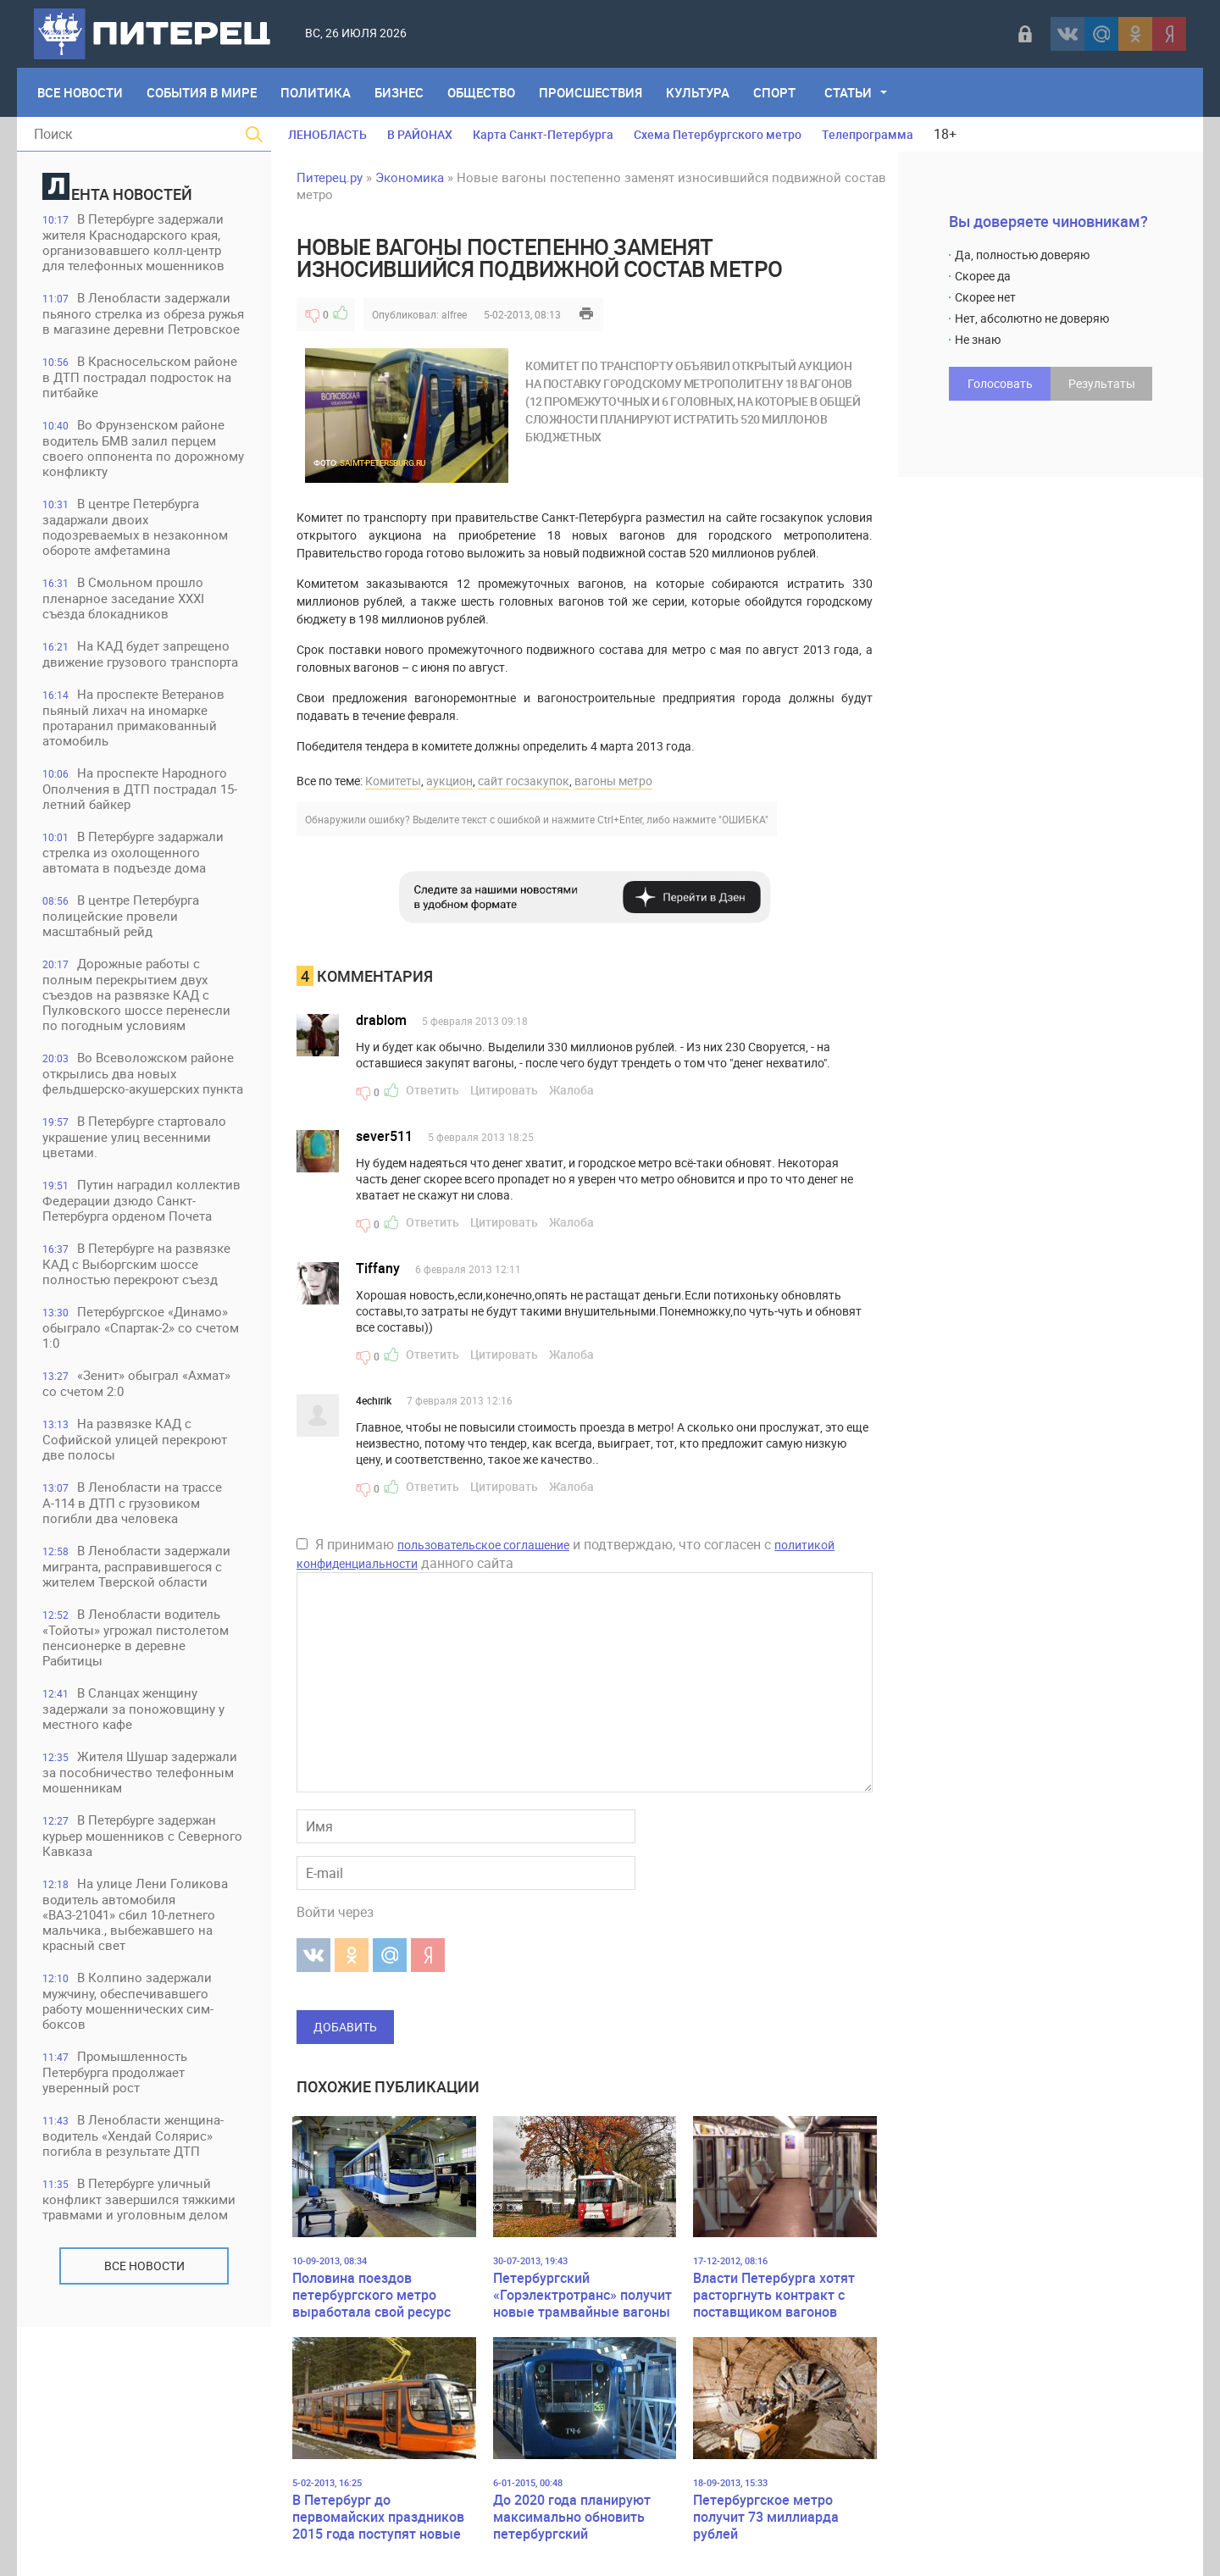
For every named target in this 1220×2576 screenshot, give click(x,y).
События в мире (202, 92)
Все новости (144, 2265)
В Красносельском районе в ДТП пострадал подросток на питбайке (139, 376)
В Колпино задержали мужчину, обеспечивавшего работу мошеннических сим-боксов (128, 2000)
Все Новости (80, 92)
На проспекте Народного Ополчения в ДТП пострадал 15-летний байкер (139, 788)
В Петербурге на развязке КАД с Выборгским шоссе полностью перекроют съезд (136, 1263)
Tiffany (378, 1268)
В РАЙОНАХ (419, 134)
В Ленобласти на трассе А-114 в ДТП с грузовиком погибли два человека (132, 1502)
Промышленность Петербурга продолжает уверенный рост (114, 2071)
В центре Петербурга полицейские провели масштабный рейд (120, 915)
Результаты (1101, 383)
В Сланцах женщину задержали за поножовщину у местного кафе (133, 1708)
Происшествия (590, 92)
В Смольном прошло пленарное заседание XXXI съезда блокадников (123, 597)
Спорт (774, 92)
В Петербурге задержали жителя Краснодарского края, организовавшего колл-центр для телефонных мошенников (133, 242)
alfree (454, 314)
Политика (315, 92)
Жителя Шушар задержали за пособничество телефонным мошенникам (139, 1772)
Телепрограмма (867, 134)
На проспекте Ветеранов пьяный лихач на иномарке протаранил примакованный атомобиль (133, 717)
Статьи (848, 92)
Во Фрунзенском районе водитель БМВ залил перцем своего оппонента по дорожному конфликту (143, 447)
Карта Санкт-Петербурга (543, 134)
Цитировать (504, 1090)
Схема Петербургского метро (717, 134)
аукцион (449, 781)
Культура (697, 92)
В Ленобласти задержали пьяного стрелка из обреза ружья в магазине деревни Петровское (143, 313)
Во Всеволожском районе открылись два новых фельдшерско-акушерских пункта (142, 1073)
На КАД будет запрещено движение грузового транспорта (140, 653)
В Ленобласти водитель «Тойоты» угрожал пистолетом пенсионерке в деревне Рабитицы (135, 1637)
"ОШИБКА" (743, 819)
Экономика (409, 177)
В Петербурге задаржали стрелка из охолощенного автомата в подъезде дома (133, 852)
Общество (481, 92)
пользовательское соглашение (483, 1545)
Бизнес (399, 92)
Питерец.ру (330, 177)
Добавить (345, 2027)
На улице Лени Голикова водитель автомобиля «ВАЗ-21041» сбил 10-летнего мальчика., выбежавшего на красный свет (135, 1914)
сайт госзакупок (523, 781)
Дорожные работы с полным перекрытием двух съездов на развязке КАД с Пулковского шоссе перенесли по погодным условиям (136, 994)
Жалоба (571, 1090)
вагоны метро (613, 781)
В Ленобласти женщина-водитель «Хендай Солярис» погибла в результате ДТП (133, 2135)
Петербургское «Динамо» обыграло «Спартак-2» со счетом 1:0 (140, 1327)
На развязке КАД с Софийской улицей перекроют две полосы (134, 1439)
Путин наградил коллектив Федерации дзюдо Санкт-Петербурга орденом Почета (141, 1200)
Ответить (432, 1090)
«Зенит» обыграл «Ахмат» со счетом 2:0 (136, 1382)
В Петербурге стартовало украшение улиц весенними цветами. (134, 1136)
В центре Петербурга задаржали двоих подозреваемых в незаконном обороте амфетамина (135, 526)
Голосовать (1000, 383)
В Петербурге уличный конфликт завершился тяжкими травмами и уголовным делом (139, 2198)
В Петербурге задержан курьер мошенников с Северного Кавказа (142, 1835)
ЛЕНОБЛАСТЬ (327, 134)
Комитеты (393, 781)
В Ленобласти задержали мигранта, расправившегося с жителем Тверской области (136, 1566)
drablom (381, 1020)
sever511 (384, 1136)
